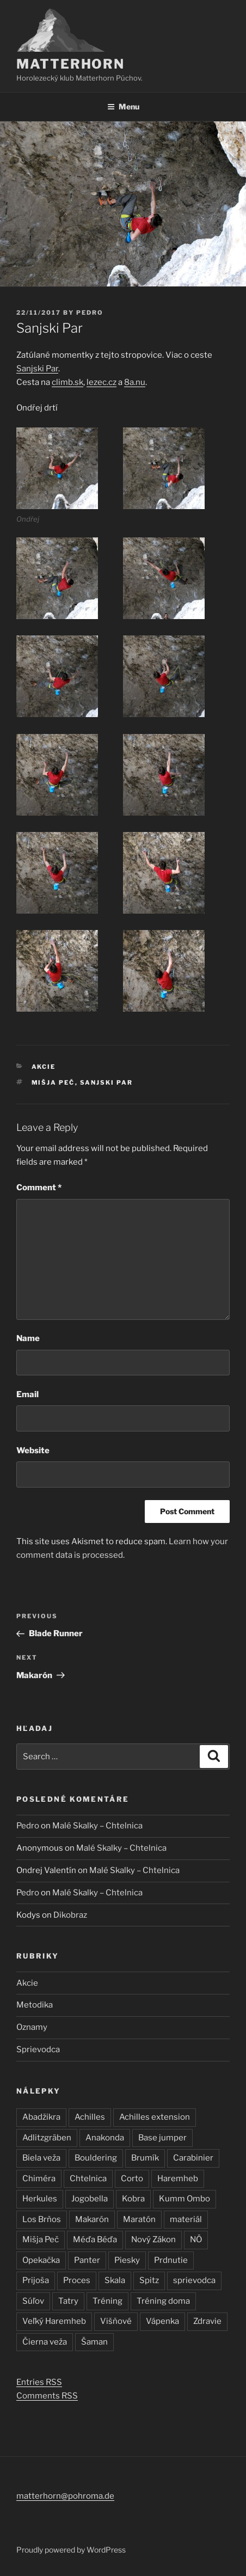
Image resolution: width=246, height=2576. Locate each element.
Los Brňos (41, 2219)
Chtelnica (88, 2178)
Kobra (133, 2199)
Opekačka (41, 2260)
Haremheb (177, 2178)
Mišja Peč (53, 1082)
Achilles (90, 2117)
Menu (123, 106)
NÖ (196, 2239)
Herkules (39, 2199)
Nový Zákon (153, 2239)
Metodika (34, 2005)
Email (27, 1394)
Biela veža (41, 2158)
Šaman (94, 2342)
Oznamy (31, 2027)
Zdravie (207, 2321)
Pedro (89, 312)
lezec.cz (101, 382)
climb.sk (67, 382)
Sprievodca (38, 2049)
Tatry (68, 2301)
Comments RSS (47, 2396)
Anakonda (104, 2138)
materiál (186, 2219)
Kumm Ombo (184, 2199)
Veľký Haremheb (54, 2321)
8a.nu (134, 382)
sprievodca (194, 2280)
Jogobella (89, 2199)
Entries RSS (39, 2382)
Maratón (139, 2219)
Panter (87, 2260)
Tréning (107, 2301)
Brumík (145, 2158)
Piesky (127, 2260)
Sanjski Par (37, 369)
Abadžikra (41, 2117)
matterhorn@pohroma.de (65, 2496)
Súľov (33, 2301)
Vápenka (162, 2321)
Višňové (116, 2321)
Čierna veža (44, 2342)
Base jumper (162, 2138)
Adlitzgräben (46, 2138)
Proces (76, 2280)
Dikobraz (70, 1915)
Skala (114, 2280)
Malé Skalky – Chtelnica (97, 1826)
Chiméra (39, 2178)
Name (28, 1338)
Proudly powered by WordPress (71, 2549)
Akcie (44, 1066)
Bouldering (96, 2158)
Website (33, 1450)
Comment (38, 1187)
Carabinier (193, 2158)
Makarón (92, 2219)
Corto (132, 2178)
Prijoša (35, 2280)
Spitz (149, 2280)
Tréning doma (163, 2301)
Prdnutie (171, 2260)
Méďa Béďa (95, 2239)
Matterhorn (70, 64)
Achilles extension (154, 2117)
